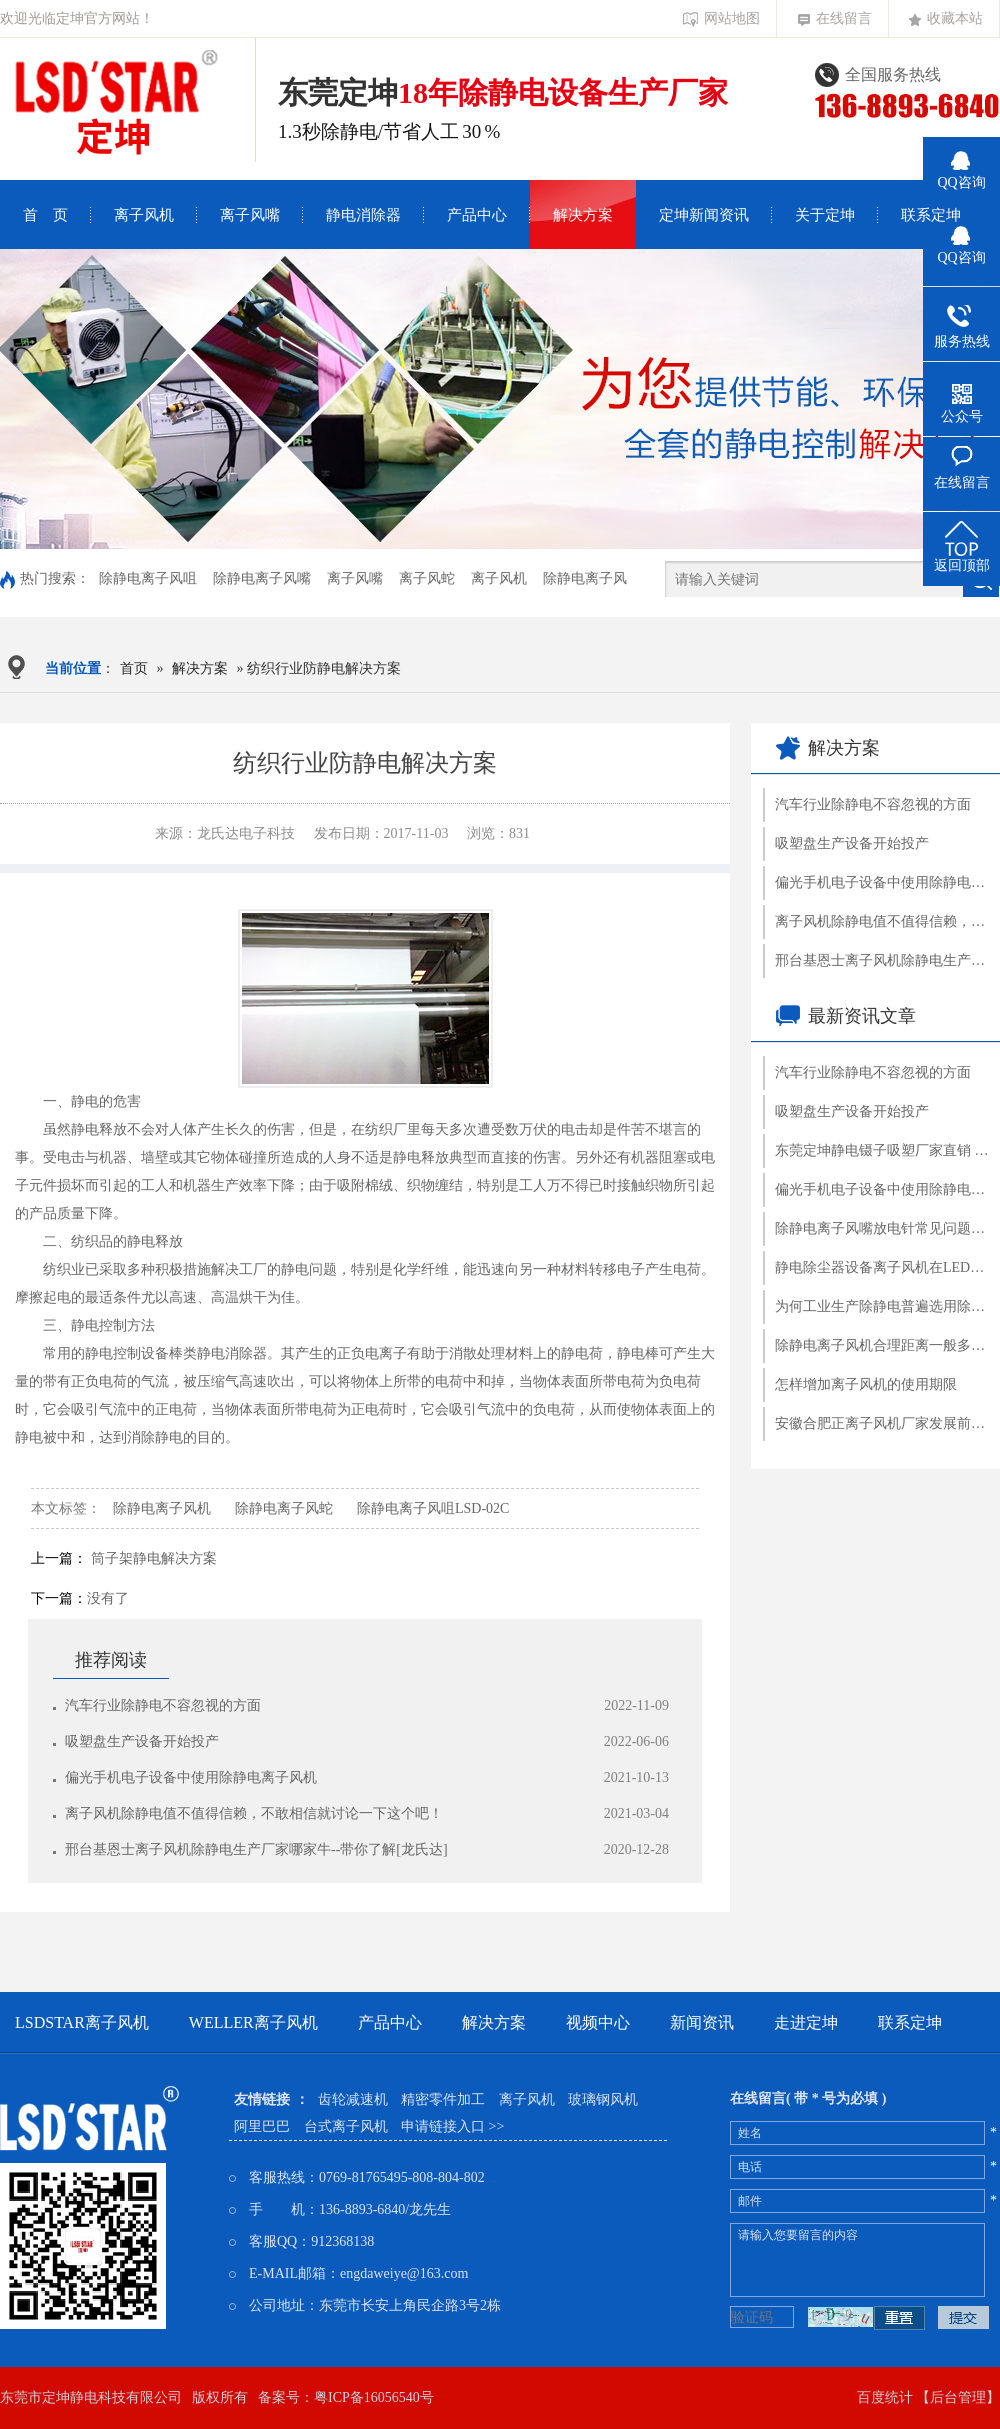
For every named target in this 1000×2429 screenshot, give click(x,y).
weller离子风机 (253, 2022)
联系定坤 (931, 215)
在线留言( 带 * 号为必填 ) (808, 2098)
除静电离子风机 (162, 1508)
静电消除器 (363, 215)
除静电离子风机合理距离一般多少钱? (882, 1345)
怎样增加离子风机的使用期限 (866, 1384)
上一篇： (59, 1558)
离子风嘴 (250, 215)
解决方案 (583, 215)
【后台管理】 (958, 2397)
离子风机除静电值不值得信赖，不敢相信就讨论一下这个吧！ (254, 1813)
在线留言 (835, 18)
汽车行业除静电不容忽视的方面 (163, 1705)
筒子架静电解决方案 (154, 1558)
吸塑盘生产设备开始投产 (142, 1741)
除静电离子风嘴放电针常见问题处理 (882, 1228)
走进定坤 (806, 2022)
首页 (134, 668)
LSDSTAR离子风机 (82, 2022)
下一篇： (59, 1598)
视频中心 (598, 2022)
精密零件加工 (443, 2099)
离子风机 (144, 215)
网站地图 (721, 19)
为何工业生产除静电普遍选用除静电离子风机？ (882, 1306)
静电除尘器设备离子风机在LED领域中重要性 (882, 1267)
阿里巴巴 (262, 2126)
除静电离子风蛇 (284, 1508)
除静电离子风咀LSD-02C (433, 1508)
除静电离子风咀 (148, 578)
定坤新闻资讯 (704, 215)
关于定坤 (825, 215)
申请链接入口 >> (452, 2126)
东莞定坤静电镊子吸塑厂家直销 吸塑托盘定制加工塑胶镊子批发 (882, 1150)
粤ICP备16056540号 (374, 2397)
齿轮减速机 (353, 2099)
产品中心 (477, 215)
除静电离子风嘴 (262, 578)
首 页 (45, 215)
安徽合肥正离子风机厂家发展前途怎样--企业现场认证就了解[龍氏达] (882, 1423)
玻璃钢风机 (603, 2099)
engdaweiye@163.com (404, 2273)
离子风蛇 (427, 578)
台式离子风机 (346, 2126)
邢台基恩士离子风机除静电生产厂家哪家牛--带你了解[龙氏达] (256, 1849)
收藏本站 (946, 18)
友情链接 (262, 2099)
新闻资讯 (702, 2022)
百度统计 (885, 2397)
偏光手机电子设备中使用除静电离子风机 (191, 1777)
